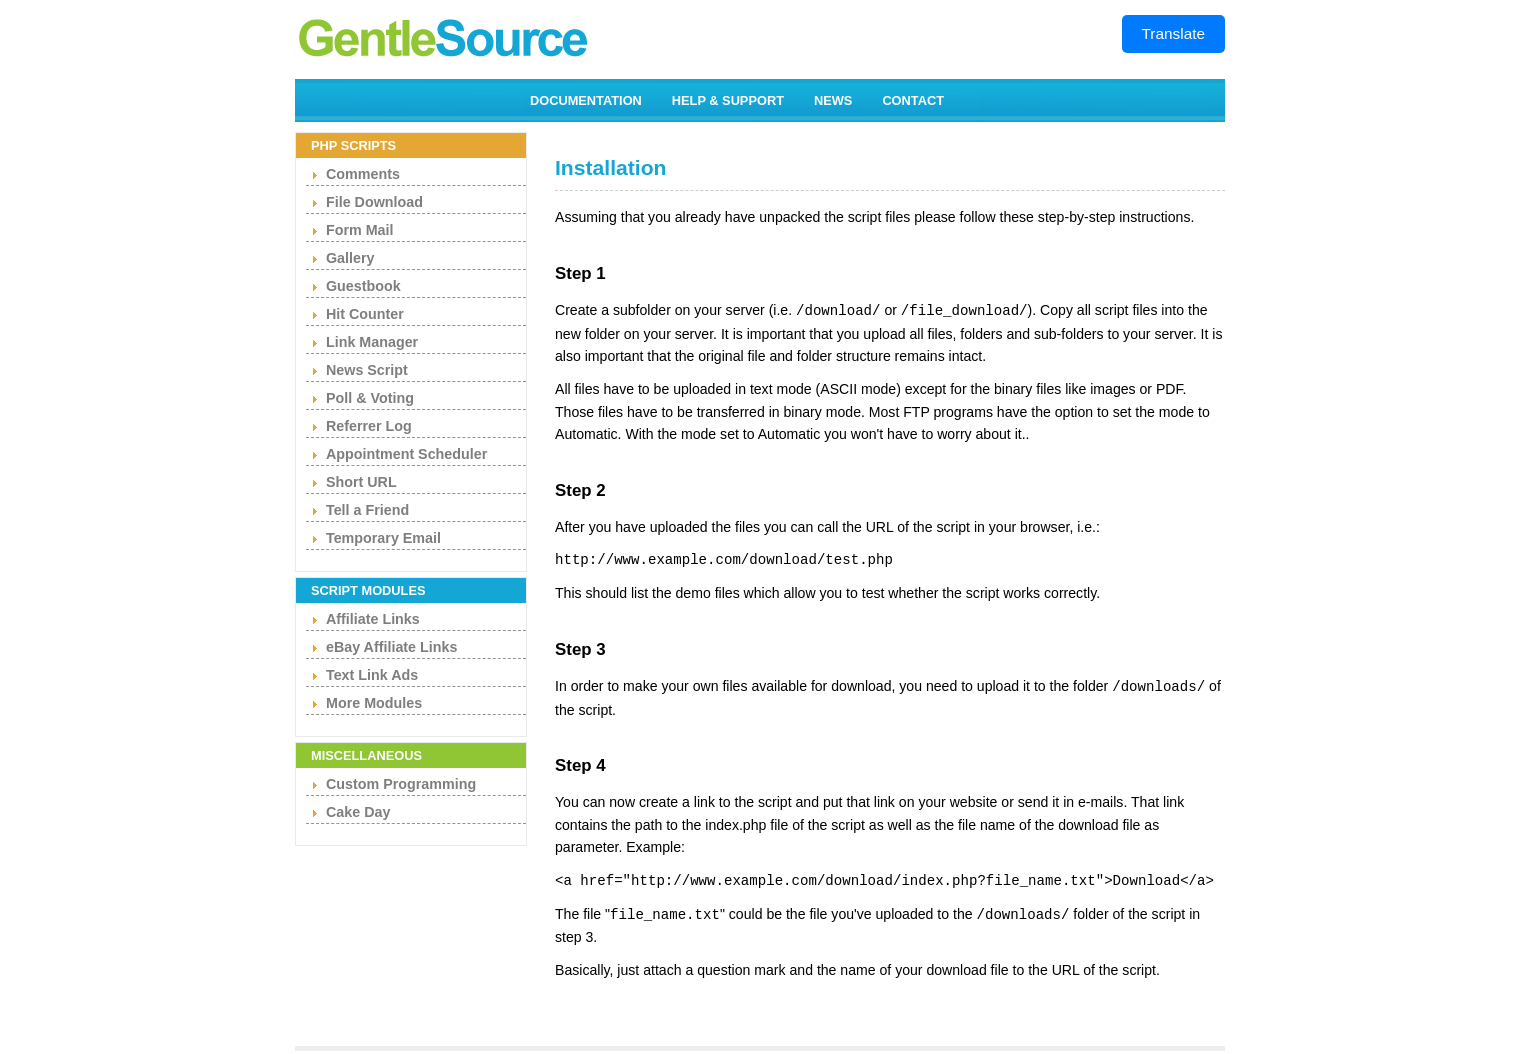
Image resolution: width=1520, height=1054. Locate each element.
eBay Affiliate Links (391, 647)
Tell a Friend (367, 510)
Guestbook (363, 286)
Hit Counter (365, 314)
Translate (1173, 33)
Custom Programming (401, 784)
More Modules (374, 703)
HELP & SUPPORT (728, 100)
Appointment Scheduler (406, 454)
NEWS (833, 100)
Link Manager (372, 342)
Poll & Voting (370, 398)
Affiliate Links (373, 619)
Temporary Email (383, 538)
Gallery (350, 258)
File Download (374, 202)
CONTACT (913, 100)
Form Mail (360, 230)
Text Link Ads (372, 675)
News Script (367, 370)
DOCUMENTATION (586, 100)
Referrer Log (369, 426)
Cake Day (358, 812)
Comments (363, 174)
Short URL (361, 482)
